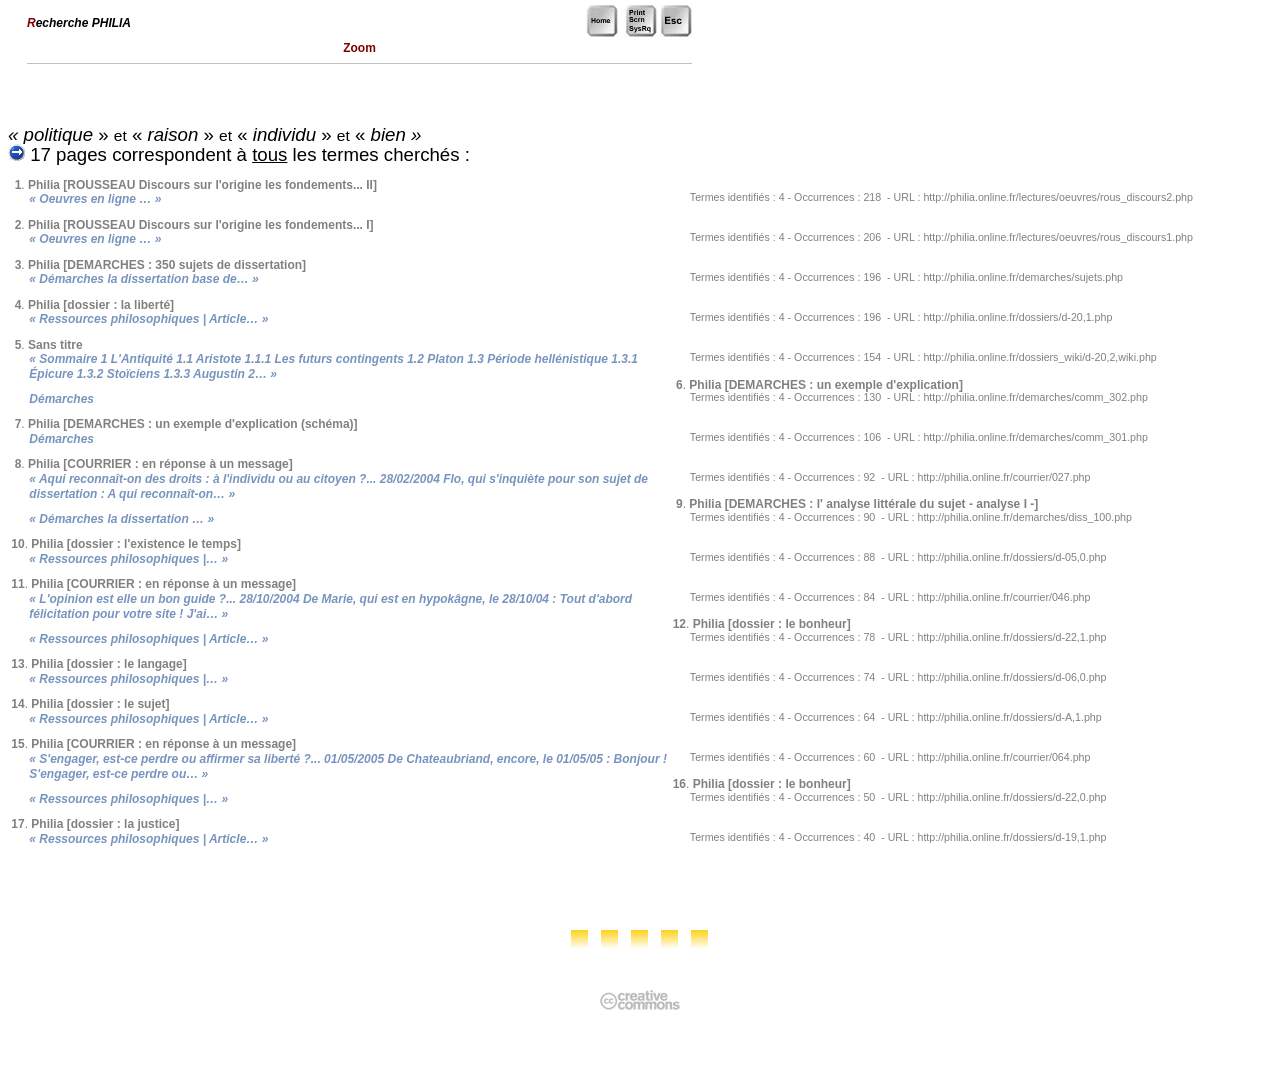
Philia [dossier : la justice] (105, 824)
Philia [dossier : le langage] (108, 664)
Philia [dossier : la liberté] (101, 305)
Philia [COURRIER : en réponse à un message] (160, 464)
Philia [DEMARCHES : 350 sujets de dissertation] (167, 265)
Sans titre (55, 345)
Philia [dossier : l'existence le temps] (136, 544)
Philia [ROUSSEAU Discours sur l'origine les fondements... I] (201, 225)
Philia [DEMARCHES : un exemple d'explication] (826, 385)
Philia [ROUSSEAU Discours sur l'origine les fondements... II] (202, 185)
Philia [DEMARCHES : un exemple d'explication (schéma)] (193, 424)
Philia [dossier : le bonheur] (772, 624)
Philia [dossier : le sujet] (100, 704)
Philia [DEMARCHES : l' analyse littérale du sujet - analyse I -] (863, 504)
